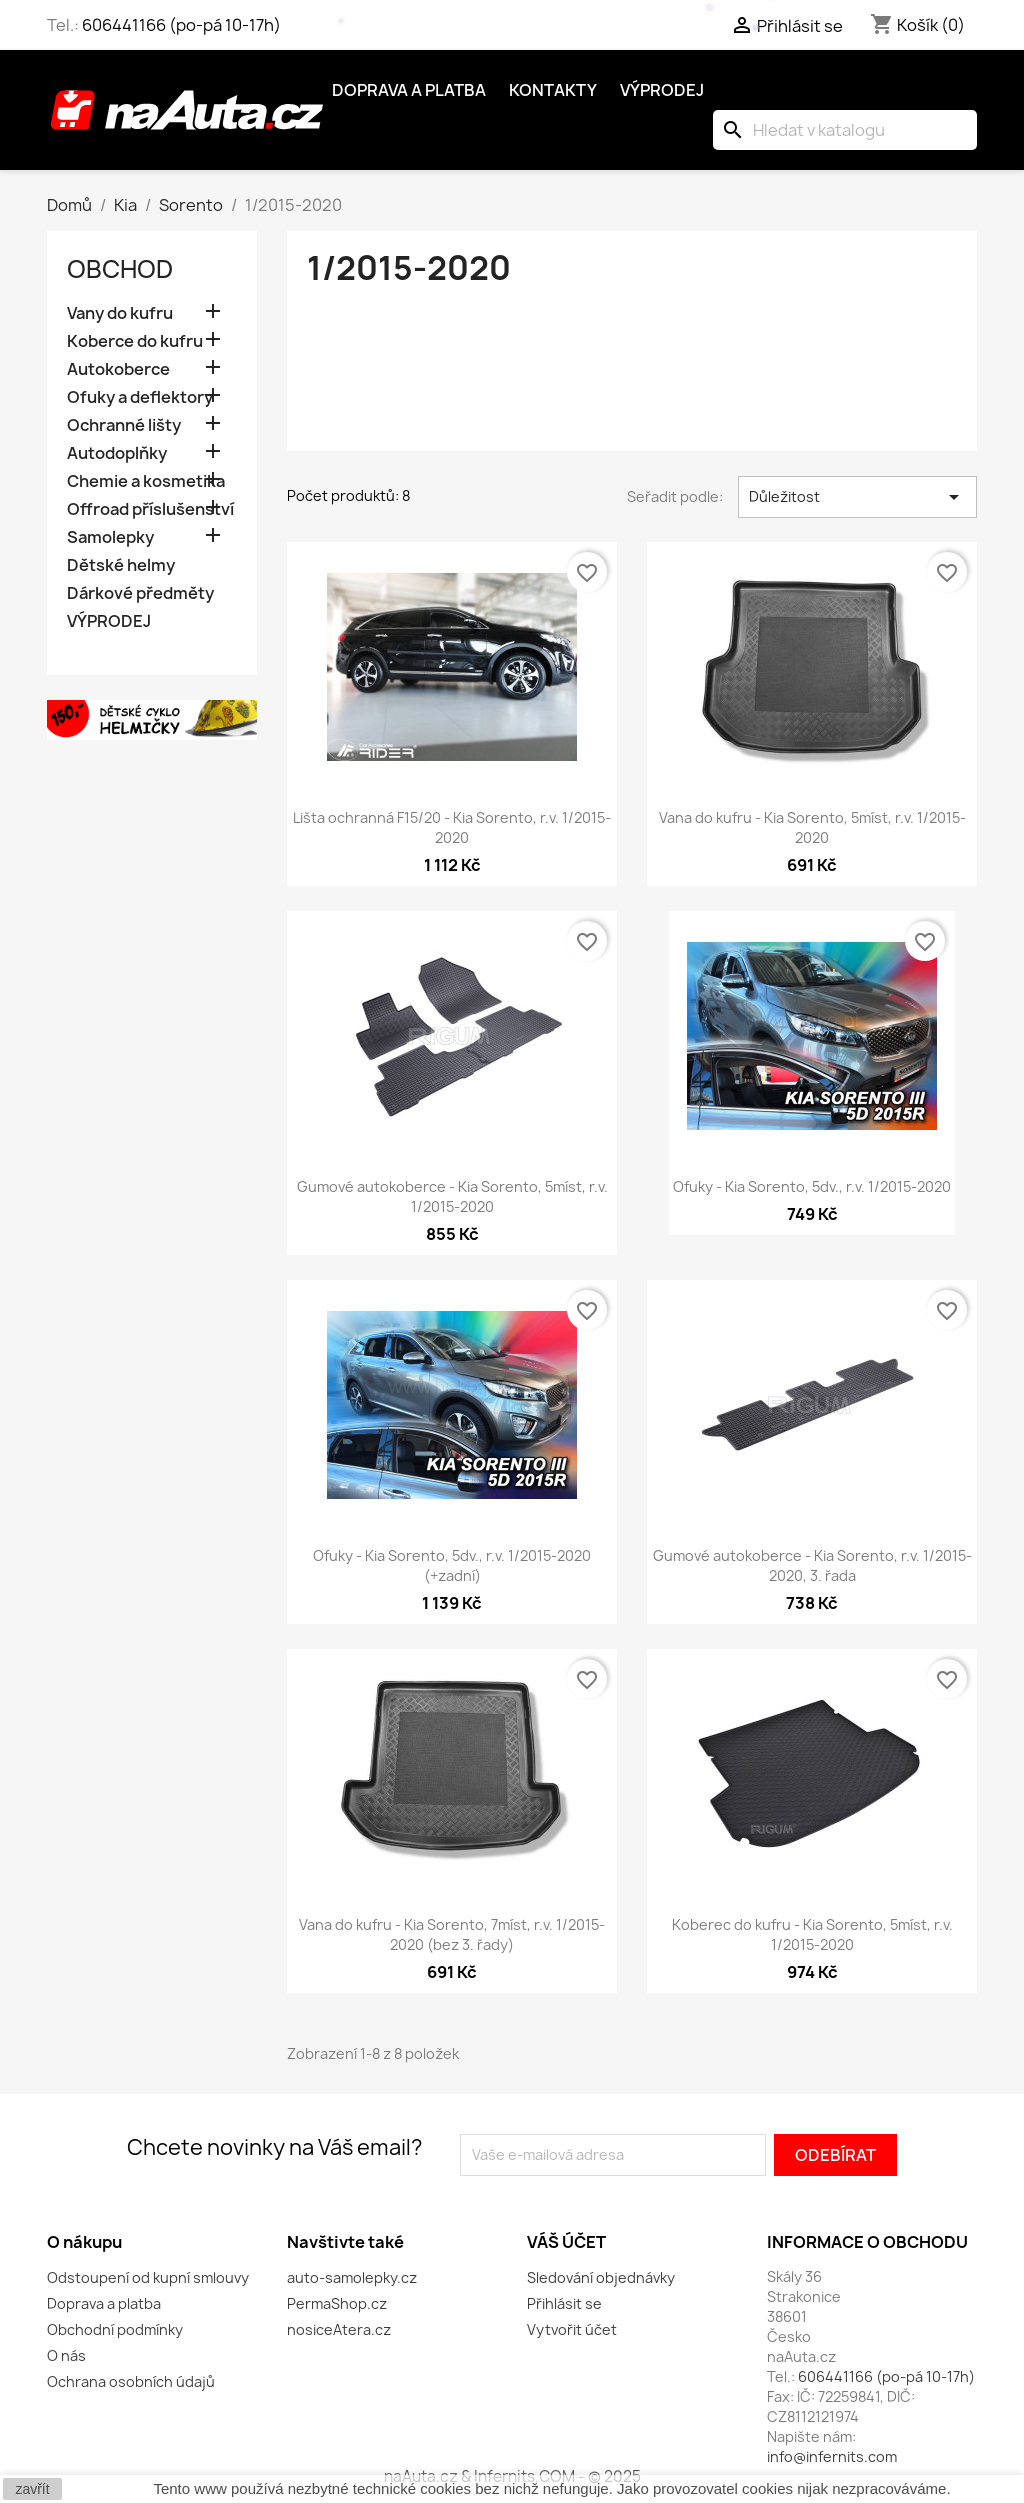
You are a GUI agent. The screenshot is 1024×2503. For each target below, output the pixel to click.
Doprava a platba (409, 90)
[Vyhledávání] (845, 130)
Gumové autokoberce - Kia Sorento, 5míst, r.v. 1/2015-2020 (452, 1196)
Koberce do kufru (135, 341)
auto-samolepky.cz (352, 2277)
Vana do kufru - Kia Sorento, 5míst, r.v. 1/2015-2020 (812, 827)
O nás (66, 2355)
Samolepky (110, 537)
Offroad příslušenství (150, 509)
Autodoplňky (117, 453)
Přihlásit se (564, 2303)
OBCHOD (120, 269)
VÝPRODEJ (109, 621)
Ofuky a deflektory (140, 397)
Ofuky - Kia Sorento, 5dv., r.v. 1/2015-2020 (812, 1186)
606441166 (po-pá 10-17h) (181, 25)
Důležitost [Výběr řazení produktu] (857, 497)
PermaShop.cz (337, 2303)
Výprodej (662, 90)
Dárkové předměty (140, 593)
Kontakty (553, 90)
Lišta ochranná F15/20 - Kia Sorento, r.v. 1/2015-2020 (452, 827)
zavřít (32, 2489)
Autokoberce (118, 369)
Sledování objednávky (601, 2277)
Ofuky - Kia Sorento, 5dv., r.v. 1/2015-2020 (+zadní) (452, 1565)
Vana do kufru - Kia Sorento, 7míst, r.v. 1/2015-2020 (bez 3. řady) (452, 1934)
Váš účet (566, 2242)
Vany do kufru (120, 313)
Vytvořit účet (572, 2329)
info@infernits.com (832, 2456)
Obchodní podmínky (115, 2329)
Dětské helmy (121, 565)
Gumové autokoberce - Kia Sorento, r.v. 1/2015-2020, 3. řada (812, 1565)
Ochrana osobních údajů (131, 2381)
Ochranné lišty (124, 425)
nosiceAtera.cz (339, 2329)
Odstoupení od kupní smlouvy (148, 2277)
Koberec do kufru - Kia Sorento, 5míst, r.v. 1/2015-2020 (812, 1934)
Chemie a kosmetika (146, 481)
